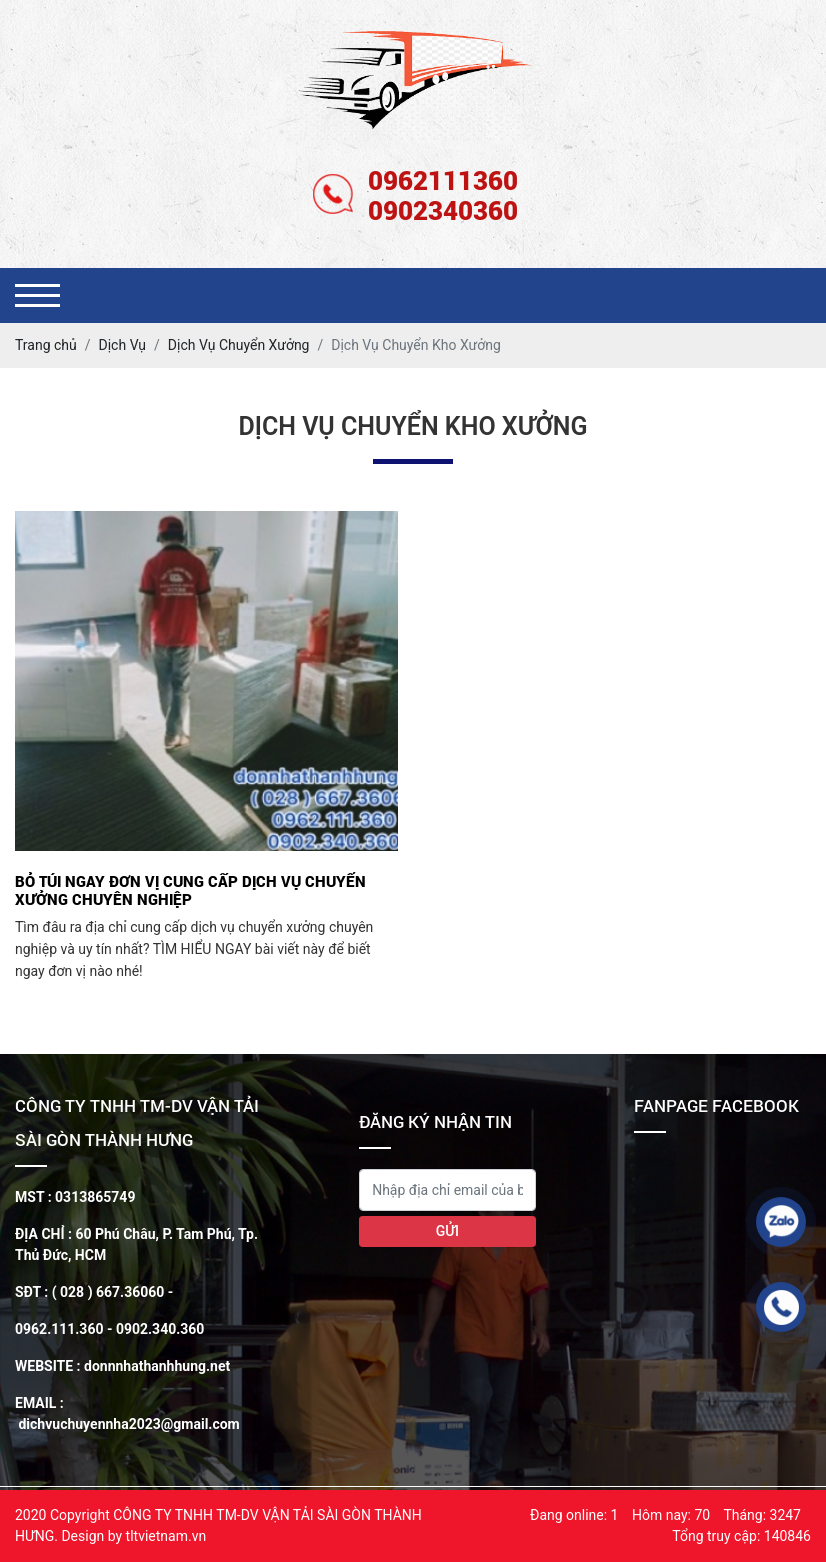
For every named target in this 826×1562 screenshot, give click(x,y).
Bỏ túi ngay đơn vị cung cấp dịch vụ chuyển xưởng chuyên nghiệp (190, 890)
